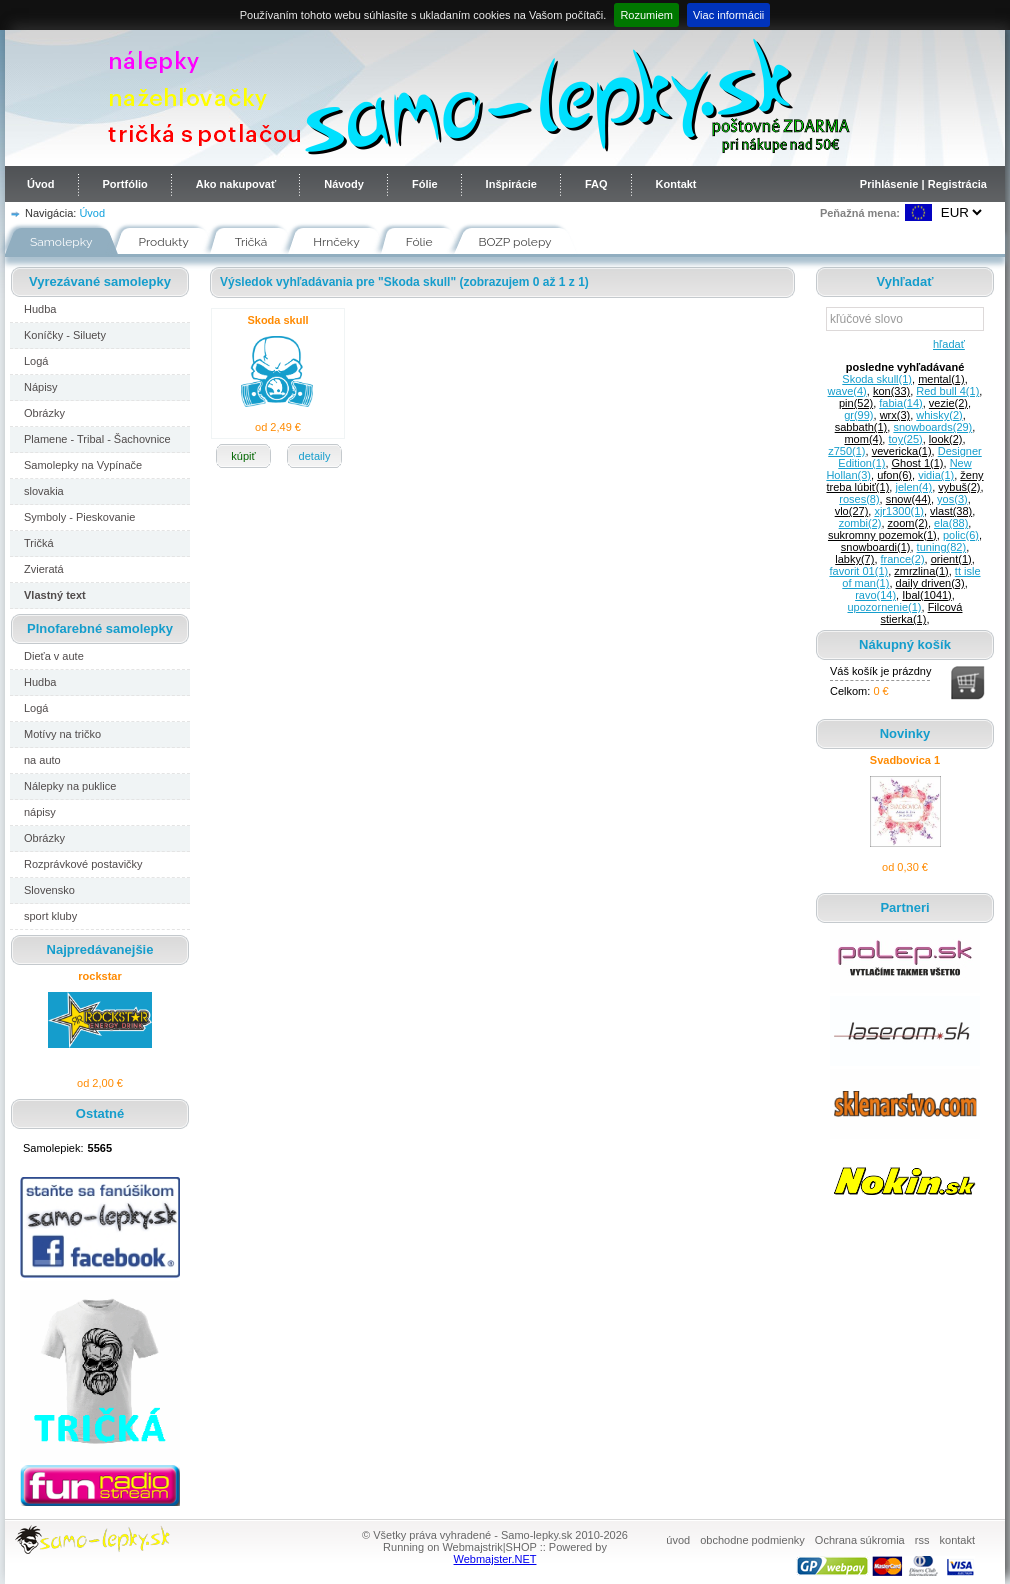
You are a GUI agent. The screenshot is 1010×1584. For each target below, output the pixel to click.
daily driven (930, 583)
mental (941, 379)
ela (951, 523)
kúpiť (243, 456)
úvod (678, 1540)
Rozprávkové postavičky (83, 864)
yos (952, 499)
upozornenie (885, 607)
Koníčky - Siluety (65, 335)
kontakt (957, 1540)
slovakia (44, 491)
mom (863, 439)
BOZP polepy (515, 242)
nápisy (40, 812)
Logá (36, 361)
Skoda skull (277, 320)
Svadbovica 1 (905, 760)
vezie (948, 403)
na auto (42, 760)
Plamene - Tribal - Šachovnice (97, 439)
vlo (852, 511)
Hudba (40, 309)
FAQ (596, 184)
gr (858, 415)
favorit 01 (858, 571)
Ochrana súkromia (860, 1540)
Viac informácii (728, 15)
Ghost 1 (918, 463)
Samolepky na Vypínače (83, 465)
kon (891, 391)
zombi (860, 523)
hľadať (945, 344)
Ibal (927, 595)
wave (847, 391)
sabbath (861, 427)
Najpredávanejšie (100, 949)
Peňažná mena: (860, 213)
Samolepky (61, 242)
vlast (951, 511)
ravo (875, 595)
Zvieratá (44, 569)
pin (856, 403)
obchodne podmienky (752, 1540)
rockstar (99, 976)
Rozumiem (646, 15)
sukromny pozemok (882, 535)
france (903, 559)
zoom (908, 523)
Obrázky (44, 413)
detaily (315, 456)
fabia (900, 403)
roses (859, 499)
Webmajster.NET (495, 1559)
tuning (942, 547)
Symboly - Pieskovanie (79, 517)
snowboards (932, 427)
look (946, 439)
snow (908, 499)
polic (961, 535)
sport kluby (50, 916)
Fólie (425, 184)
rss (922, 1540)
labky (854, 559)
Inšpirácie (511, 184)
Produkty (164, 242)
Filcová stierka (922, 613)
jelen (913, 487)
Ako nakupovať (236, 184)
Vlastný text (55, 595)
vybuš (959, 487)
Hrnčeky (336, 242)
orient (951, 559)
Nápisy (41, 387)
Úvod (41, 184)
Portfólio (125, 184)
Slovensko (49, 890)
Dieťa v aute (54, 656)
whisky (939, 415)
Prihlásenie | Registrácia (923, 184)
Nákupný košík (905, 644)
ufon (894, 475)
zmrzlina (921, 571)
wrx (895, 415)
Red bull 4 (947, 391)
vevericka (902, 451)
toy (905, 439)
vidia (936, 475)
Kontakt (676, 184)
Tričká (251, 242)
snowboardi (876, 547)
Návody (344, 184)
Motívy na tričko (62, 734)
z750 (846, 451)
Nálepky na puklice (70, 786)
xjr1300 (899, 511)
